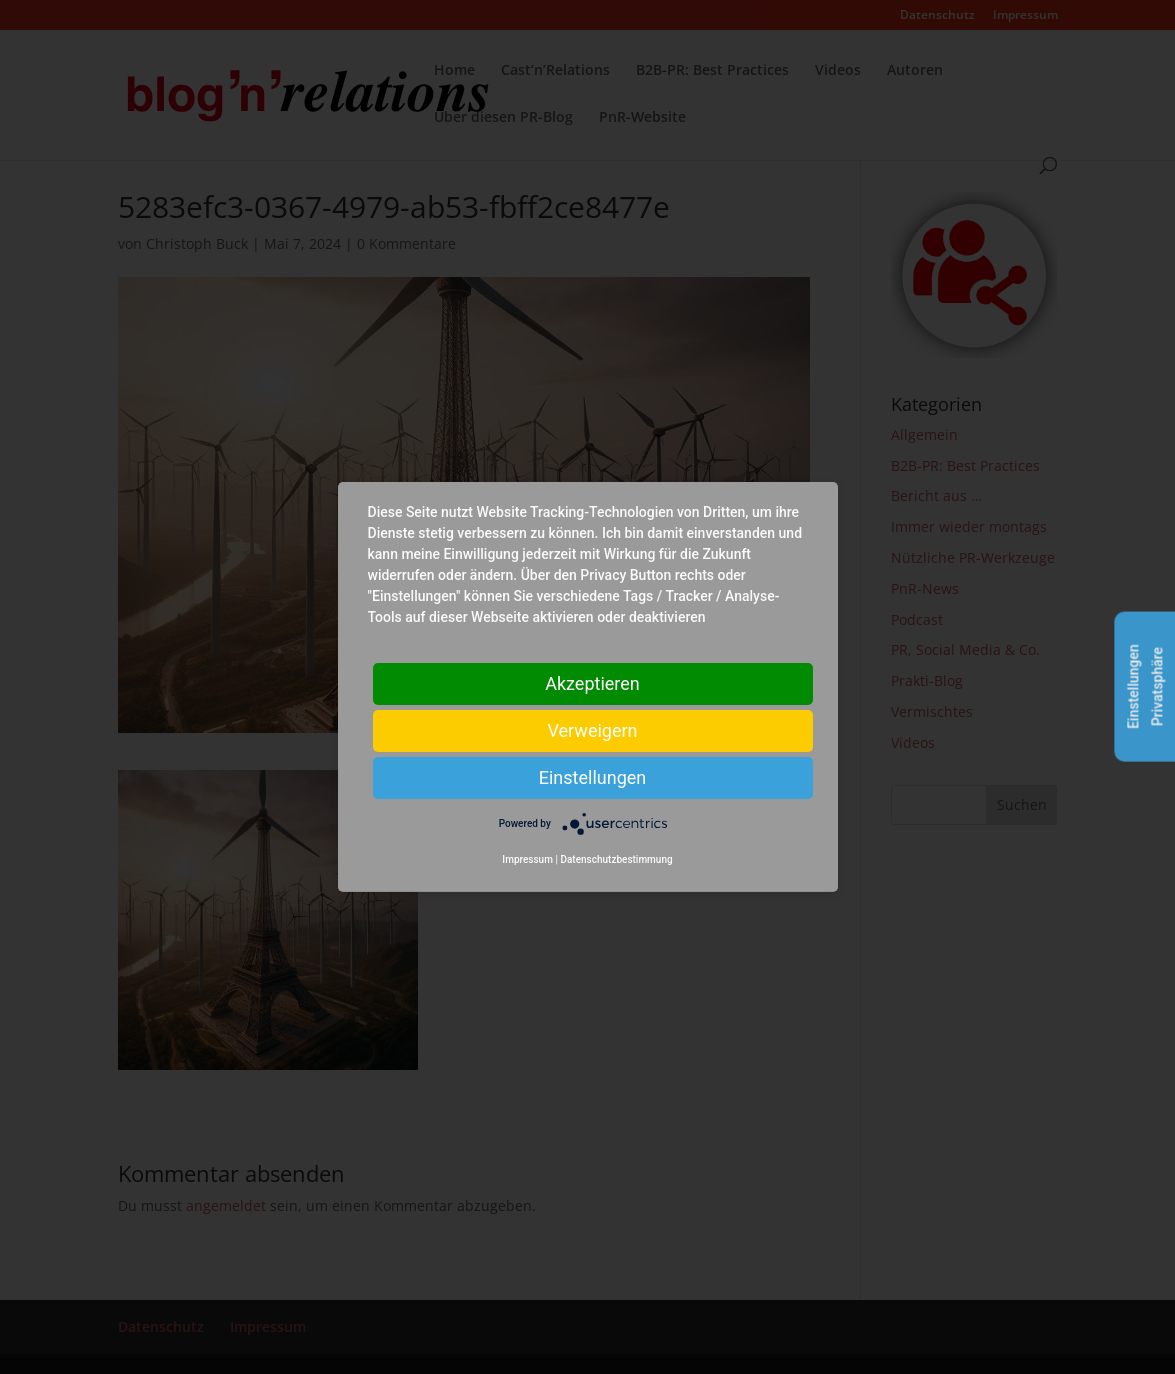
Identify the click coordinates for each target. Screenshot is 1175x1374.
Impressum (527, 859)
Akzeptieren (592, 683)
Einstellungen (592, 777)
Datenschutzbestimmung (616, 859)
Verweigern (592, 730)
